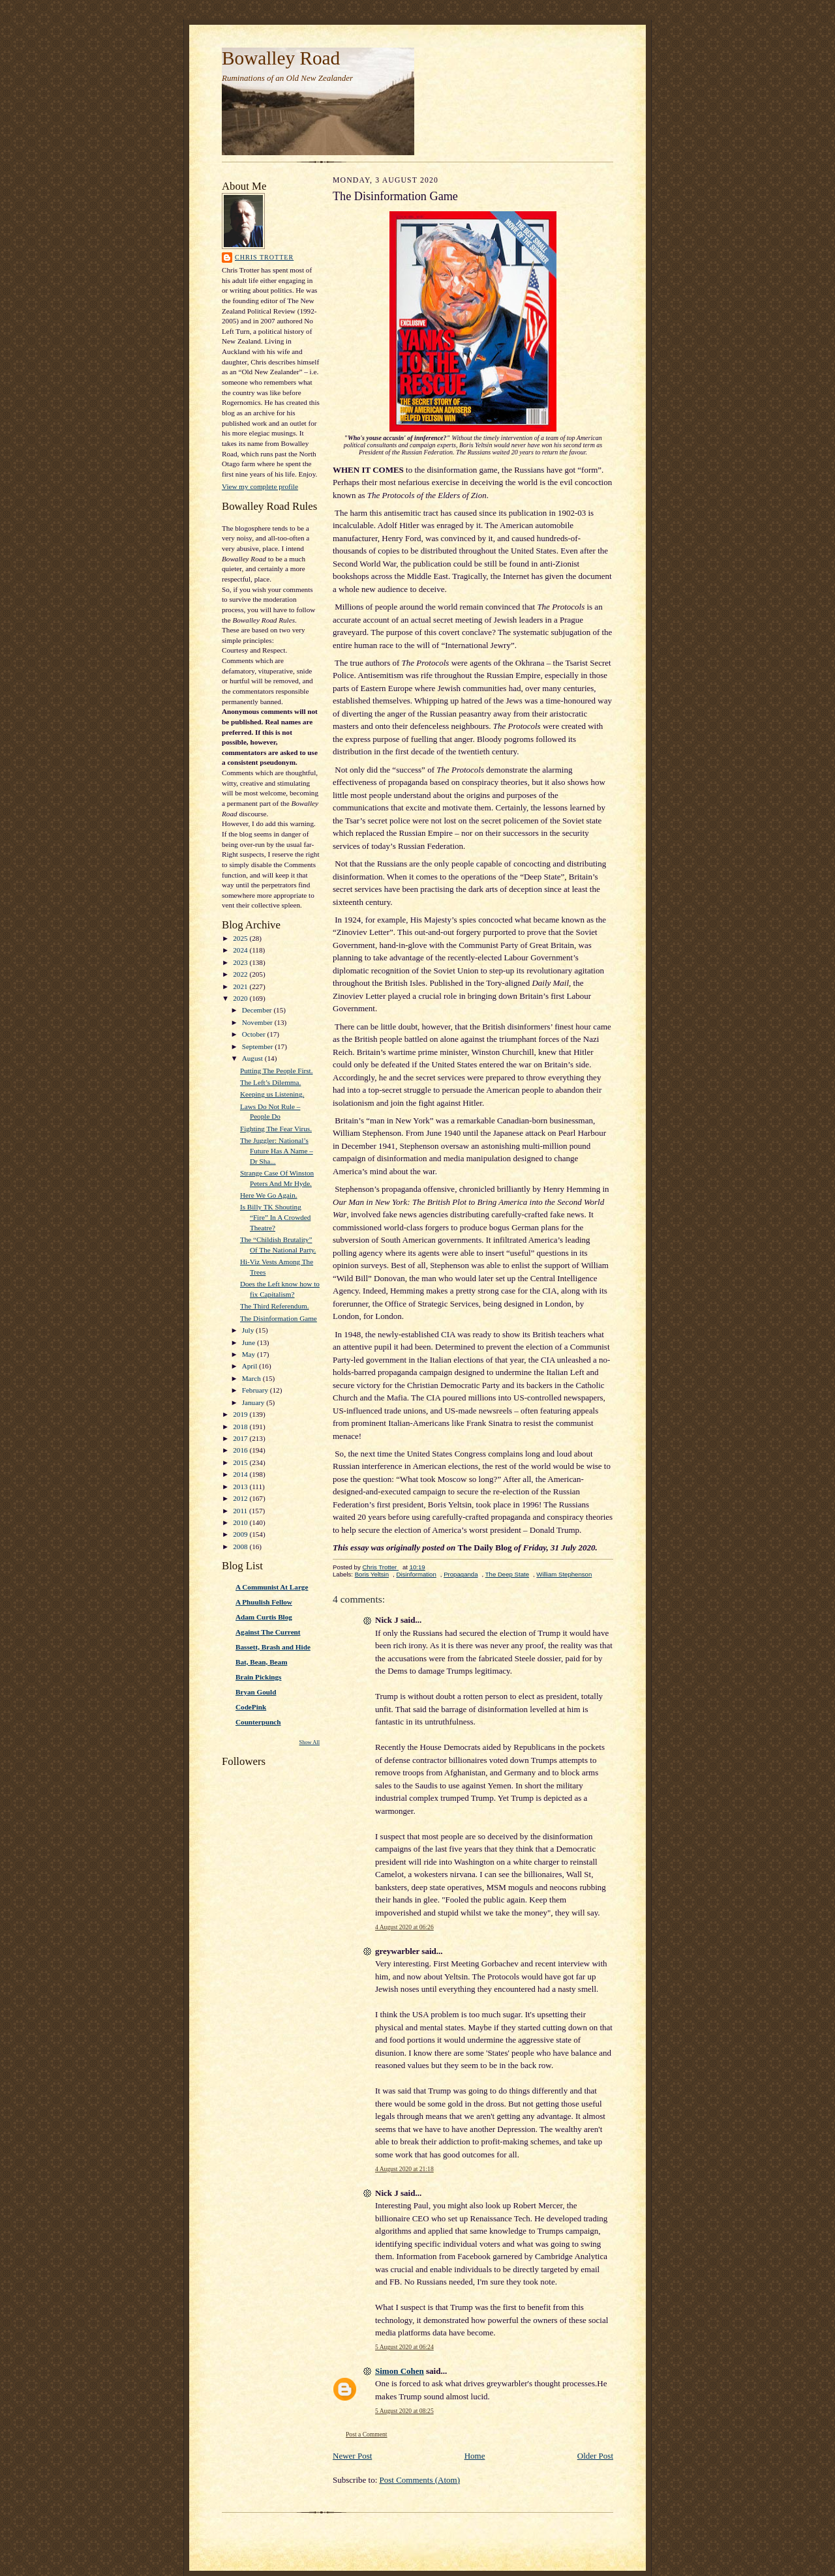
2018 (241, 1426)
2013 (241, 1486)
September (258, 1046)
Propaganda (461, 1574)
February (256, 1390)
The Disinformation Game (278, 1318)
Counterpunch (258, 1722)
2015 (241, 1462)
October (254, 1034)
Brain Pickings (258, 1677)
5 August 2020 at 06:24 (404, 2346)
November (258, 1022)
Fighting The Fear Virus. (276, 1129)
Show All (309, 1742)
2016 (241, 1450)
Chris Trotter (264, 257)
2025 (241, 938)
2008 (241, 1546)
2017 (241, 1438)
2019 (241, 1414)
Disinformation (416, 1574)
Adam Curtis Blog (263, 1617)
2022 (241, 974)
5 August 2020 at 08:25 (404, 2410)
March (252, 1378)
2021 (241, 986)
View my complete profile (260, 486)
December (258, 1010)
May (249, 1354)
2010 (241, 1522)
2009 (241, 1534)
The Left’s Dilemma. (270, 1082)
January (254, 1402)
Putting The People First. (276, 1070)
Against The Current (268, 1632)
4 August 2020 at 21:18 (404, 2168)
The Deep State (507, 1574)
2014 (241, 1474)
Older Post (595, 2456)
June (249, 1342)
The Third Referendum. (274, 1306)
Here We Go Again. (268, 1195)
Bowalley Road (281, 58)
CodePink (250, 1707)
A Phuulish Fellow (263, 1602)
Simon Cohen (399, 2371)
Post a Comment (366, 2434)
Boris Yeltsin (372, 1574)
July (249, 1330)
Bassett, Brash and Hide (273, 1647)
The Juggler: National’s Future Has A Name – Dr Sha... (276, 1150)
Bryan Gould (255, 1692)
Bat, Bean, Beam (261, 1662)
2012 (241, 1498)
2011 (241, 1511)
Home (474, 2456)
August (253, 1058)
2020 (241, 998)
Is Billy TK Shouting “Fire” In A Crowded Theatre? (275, 1217)
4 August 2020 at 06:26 (404, 1927)
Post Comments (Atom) (420, 2480)
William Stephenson (564, 1574)
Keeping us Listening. (272, 1094)
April (250, 1366)
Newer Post (352, 2456)
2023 (241, 962)
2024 (241, 950)
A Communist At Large (271, 1587)
